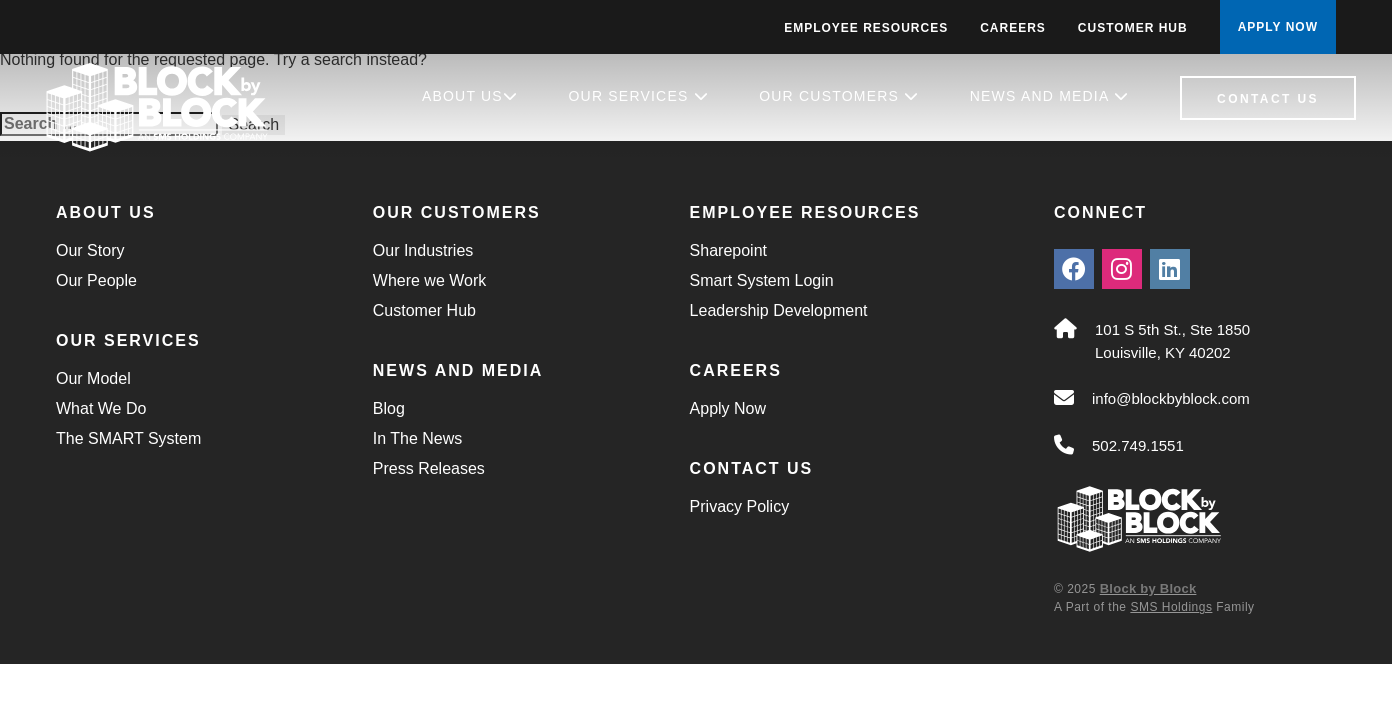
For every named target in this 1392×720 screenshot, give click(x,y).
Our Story (90, 250)
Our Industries (423, 250)
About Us (470, 96)
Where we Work (430, 280)
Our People (96, 280)
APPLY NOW (1278, 27)
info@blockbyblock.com (1171, 398)
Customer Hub (1133, 28)
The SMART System (128, 438)
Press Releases (429, 468)
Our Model (93, 378)
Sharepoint (728, 250)
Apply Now (728, 408)
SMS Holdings (1171, 607)
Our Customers (839, 96)
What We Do (101, 408)
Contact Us (1268, 99)
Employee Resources (866, 28)
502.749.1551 (1138, 445)
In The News (418, 438)
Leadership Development (779, 310)
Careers (1013, 28)
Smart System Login (762, 280)
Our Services (639, 96)
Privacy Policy (740, 506)
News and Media (1049, 96)
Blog (389, 408)
